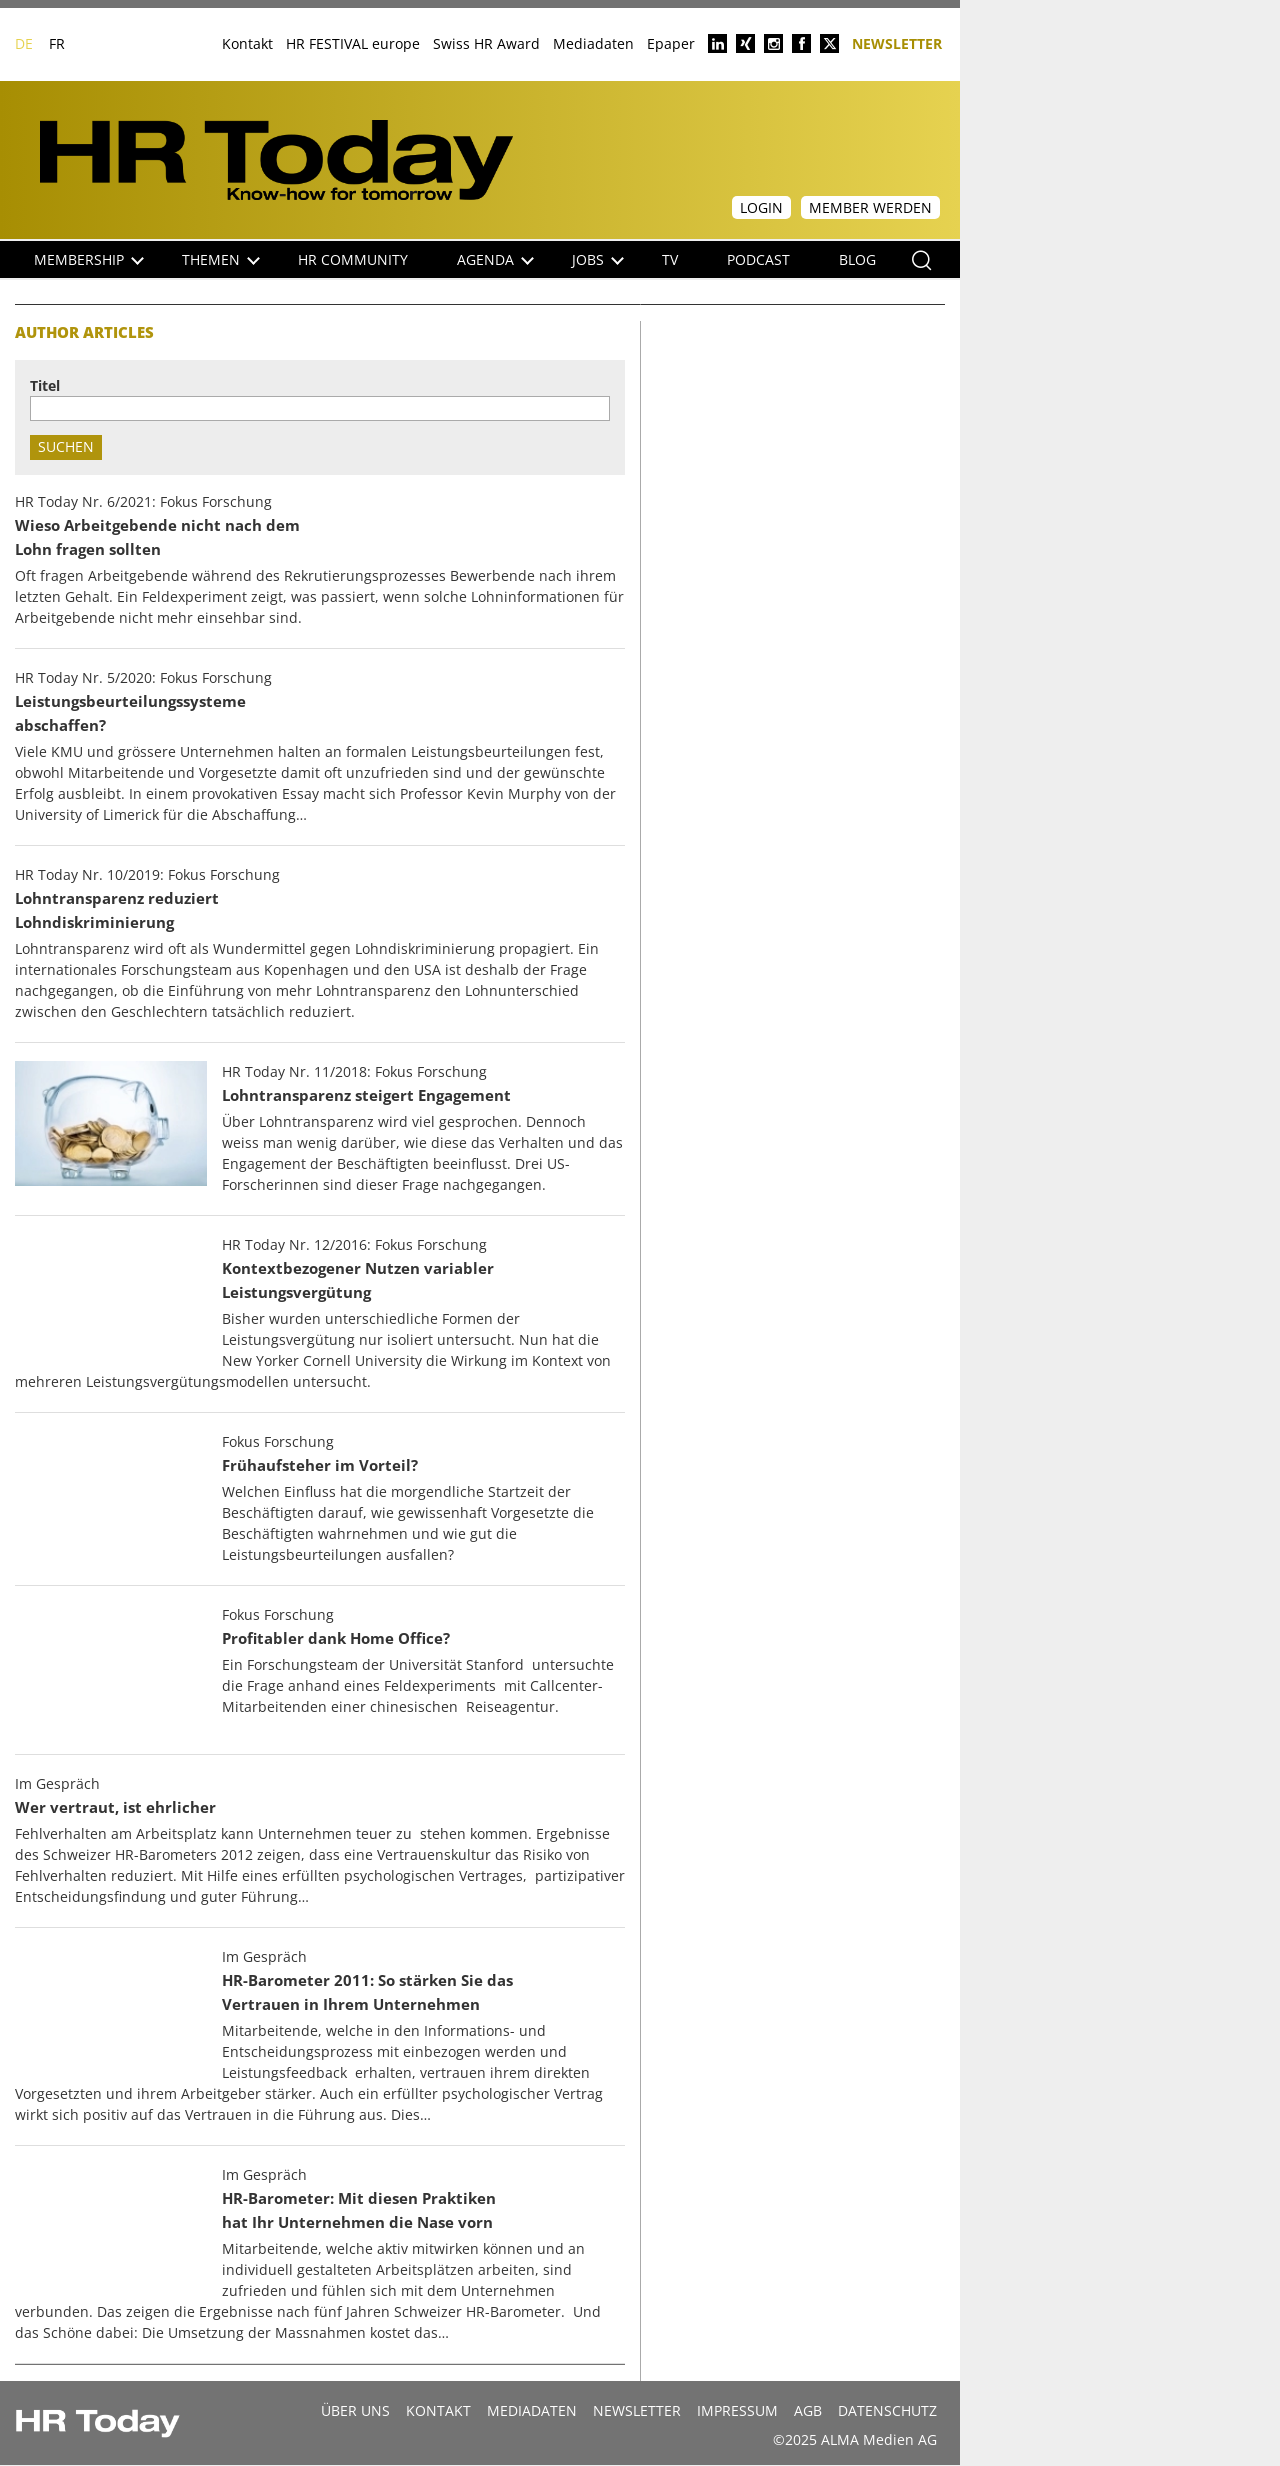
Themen (221, 259)
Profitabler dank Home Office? (336, 1638)
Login (761, 207)
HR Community (353, 259)
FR (57, 43)
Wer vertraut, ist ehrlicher (115, 1807)
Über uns (355, 2410)
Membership (89, 259)
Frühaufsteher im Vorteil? (320, 1465)
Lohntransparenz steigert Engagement (366, 1095)
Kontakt (247, 43)
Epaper (671, 43)
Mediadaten (593, 43)
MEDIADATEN (532, 2410)
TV (670, 259)
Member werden (870, 207)
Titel (45, 385)
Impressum (737, 2410)
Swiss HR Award (486, 43)
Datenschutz (887, 2410)
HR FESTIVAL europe (353, 43)
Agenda (495, 259)
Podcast (758, 259)
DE (24, 43)
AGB (808, 2410)
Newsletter (897, 42)
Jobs (598, 259)
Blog (857, 259)
